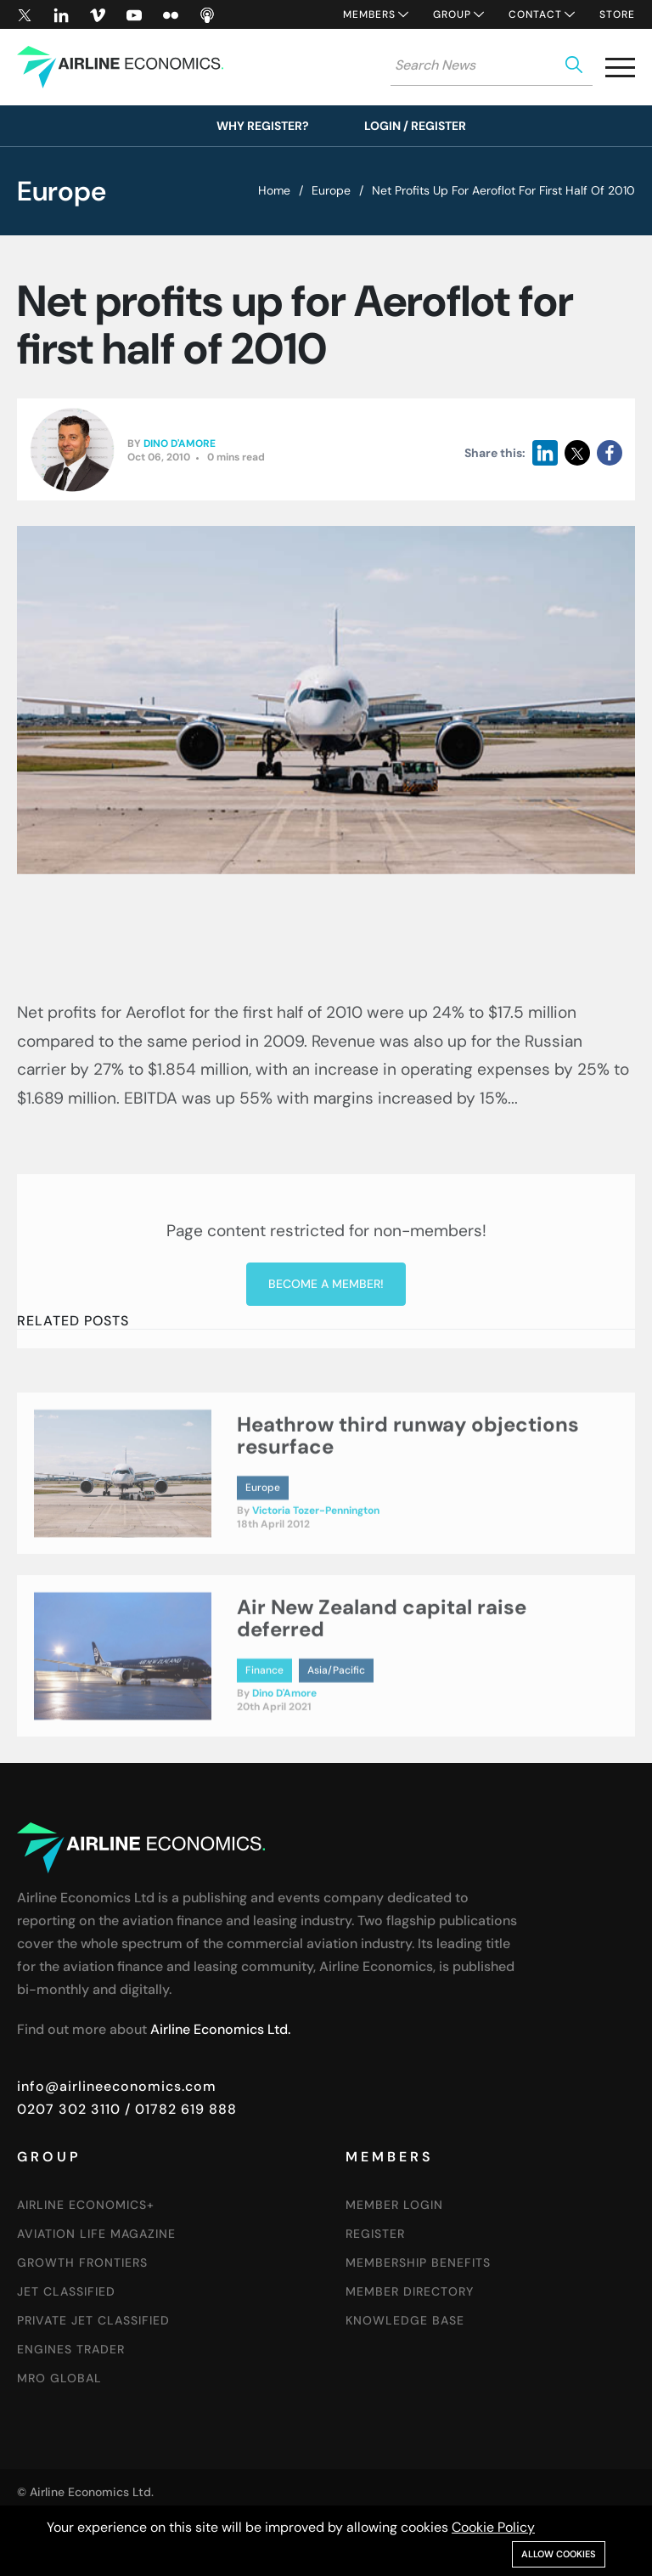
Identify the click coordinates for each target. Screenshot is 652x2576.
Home (274, 190)
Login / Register (415, 125)
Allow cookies (558, 2554)
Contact (535, 14)
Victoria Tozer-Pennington (315, 1568)
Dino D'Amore (179, 444)
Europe (331, 190)
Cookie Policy (493, 2527)
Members (369, 14)
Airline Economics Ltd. (220, 2029)
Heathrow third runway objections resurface (408, 1493)
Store (617, 14)
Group (452, 14)
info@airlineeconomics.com (116, 2086)
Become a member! (326, 1409)
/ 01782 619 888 (179, 2109)
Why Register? (262, 125)
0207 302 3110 (69, 2109)
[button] (620, 71)
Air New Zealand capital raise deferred (381, 1676)
